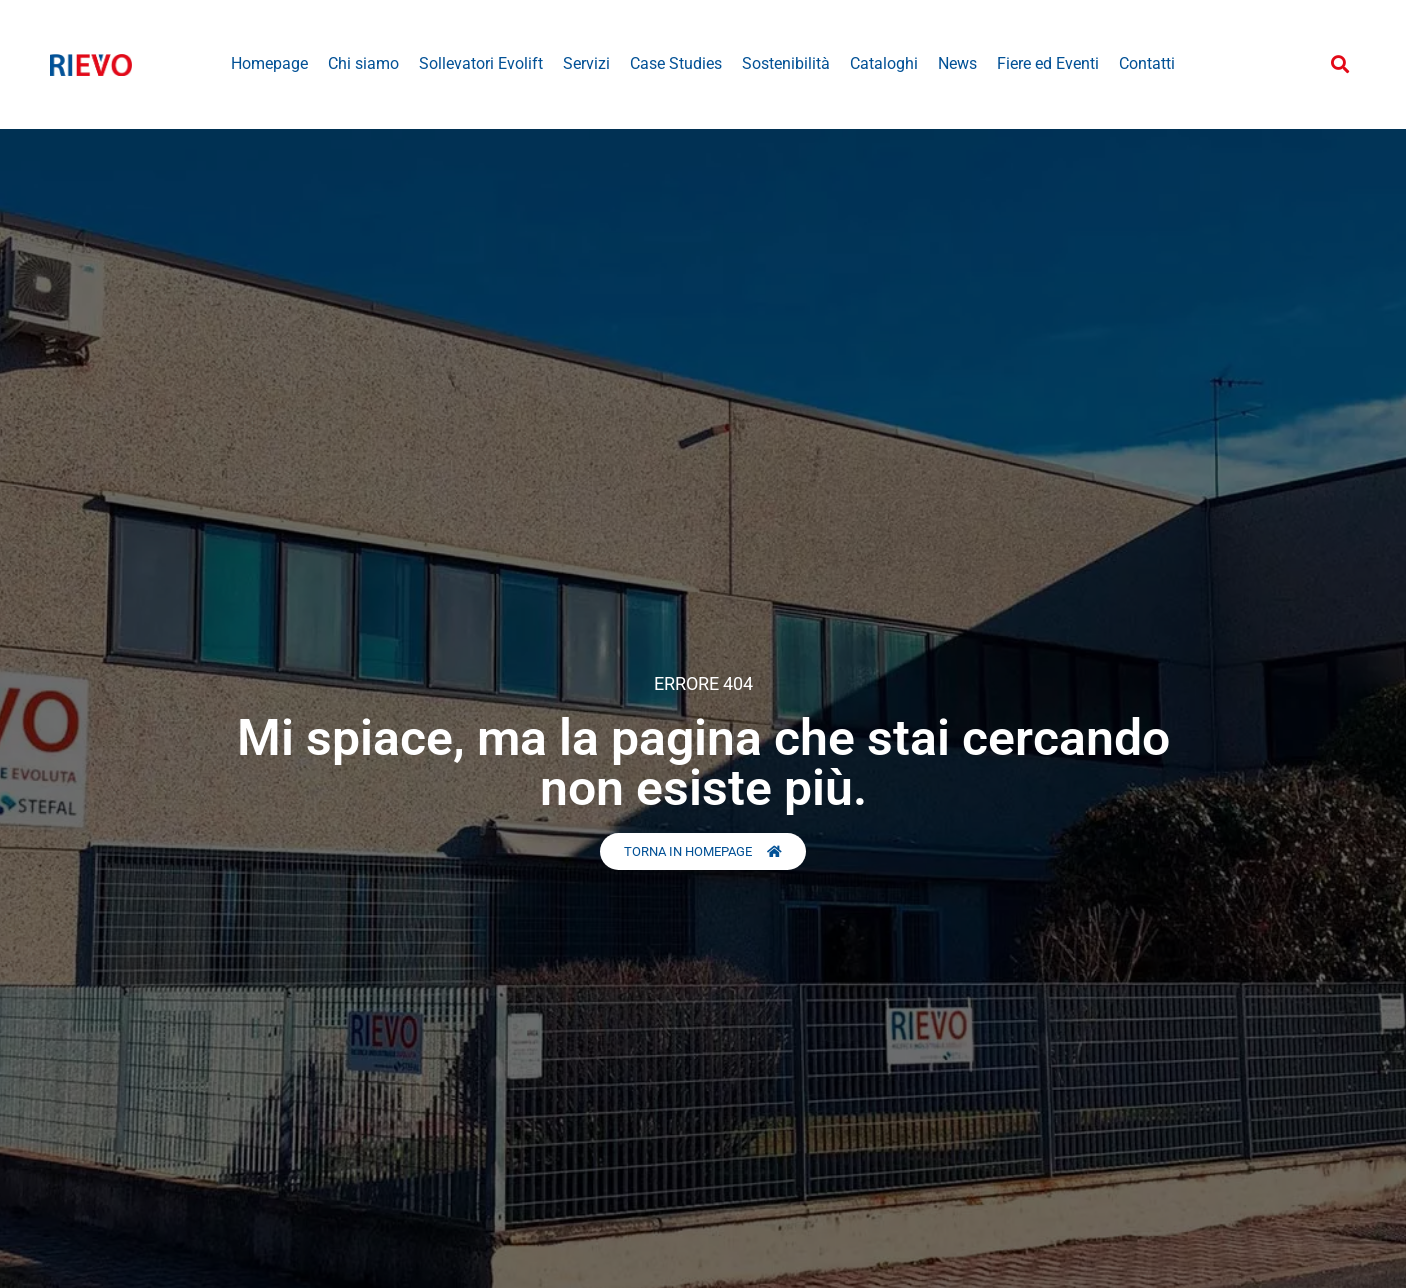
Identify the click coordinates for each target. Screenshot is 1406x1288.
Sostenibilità (786, 63)
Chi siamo (363, 63)
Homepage (269, 63)
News (957, 63)
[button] (1339, 64)
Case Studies (676, 63)
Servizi (586, 63)
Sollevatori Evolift (481, 63)
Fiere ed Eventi (1048, 63)
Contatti (1147, 63)
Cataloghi (884, 63)
